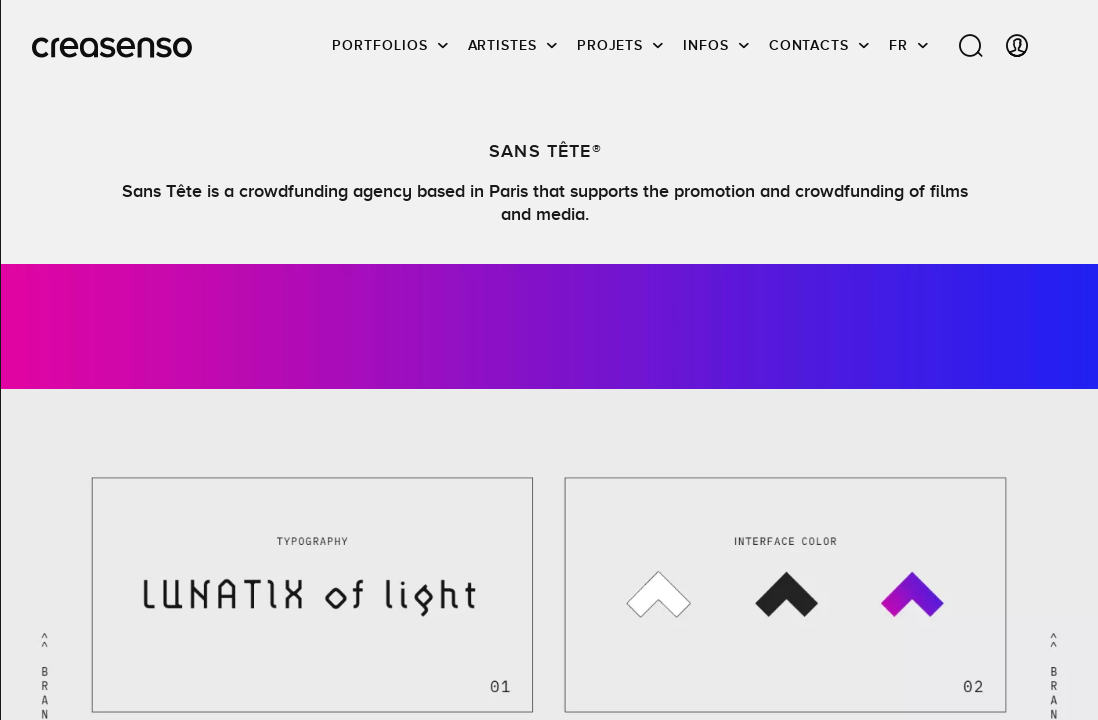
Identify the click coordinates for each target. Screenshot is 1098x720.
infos (706, 45)
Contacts (809, 45)
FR (898, 45)
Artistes (502, 45)
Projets (610, 45)
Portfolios (379, 45)
